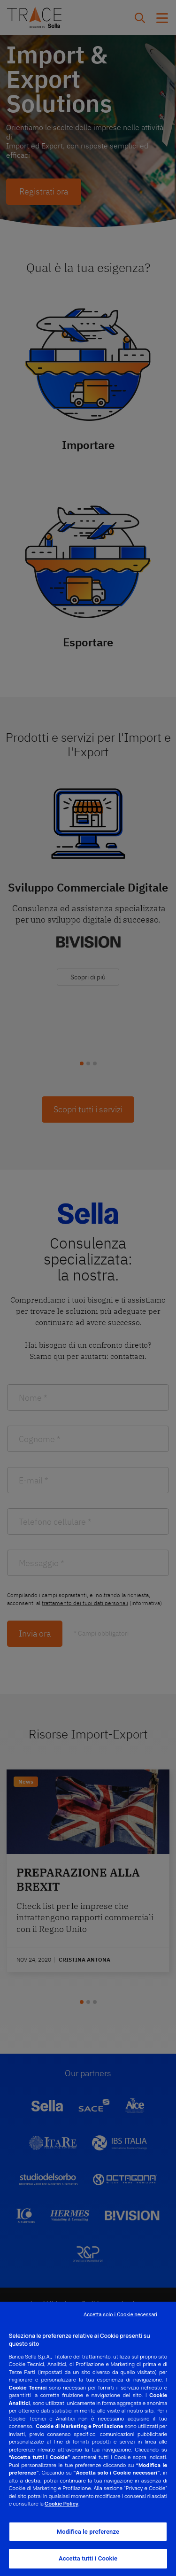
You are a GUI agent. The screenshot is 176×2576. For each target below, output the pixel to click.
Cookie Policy (61, 2503)
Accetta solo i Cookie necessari (120, 2315)
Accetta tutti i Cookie (88, 2558)
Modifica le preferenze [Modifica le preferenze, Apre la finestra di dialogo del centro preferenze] (88, 2531)
